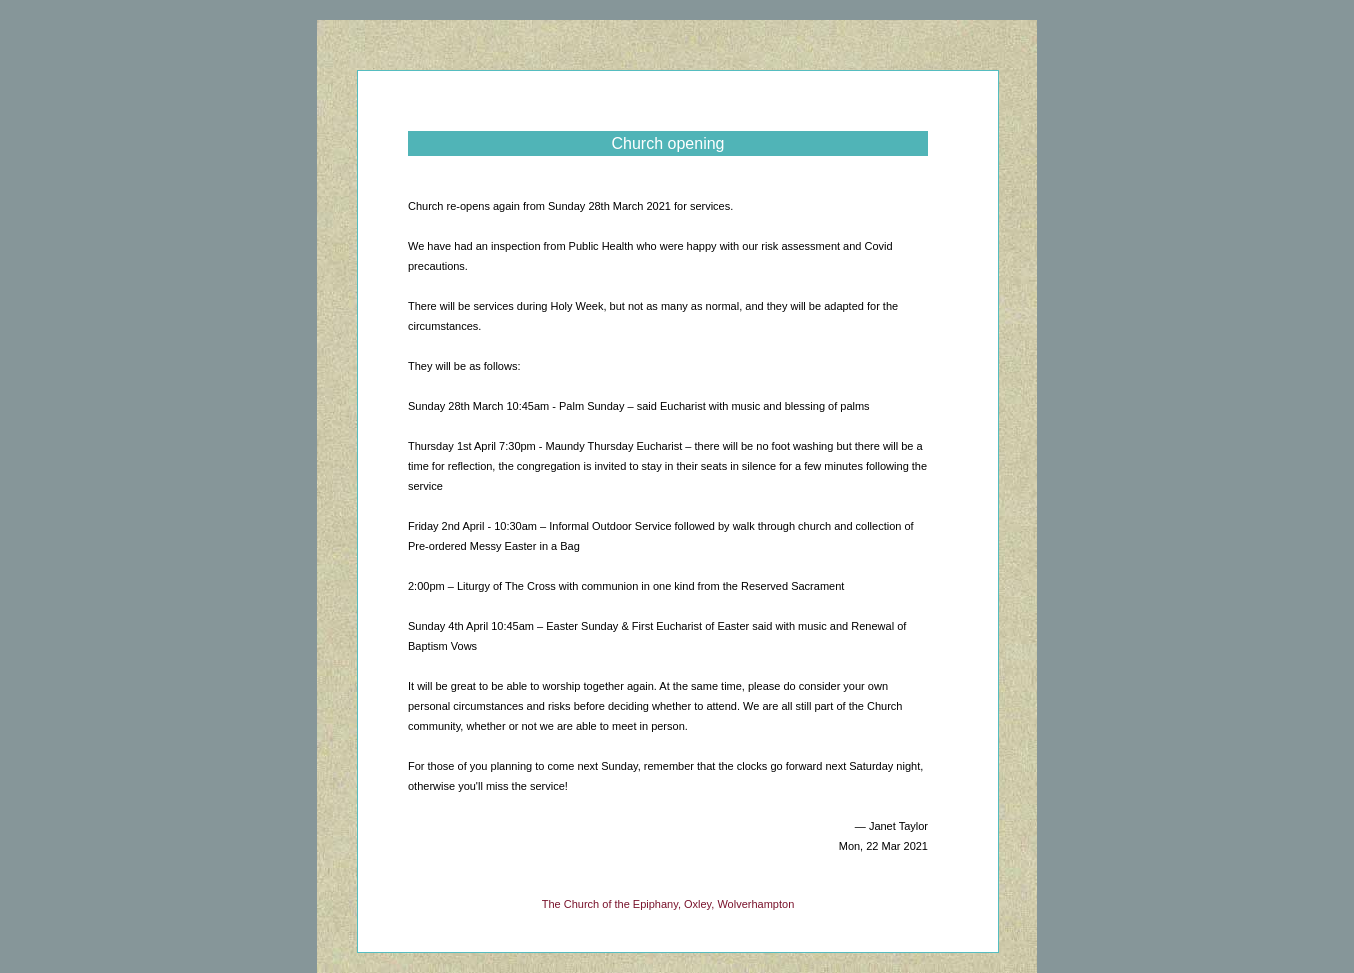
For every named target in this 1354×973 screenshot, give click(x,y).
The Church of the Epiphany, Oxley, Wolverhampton (668, 904)
